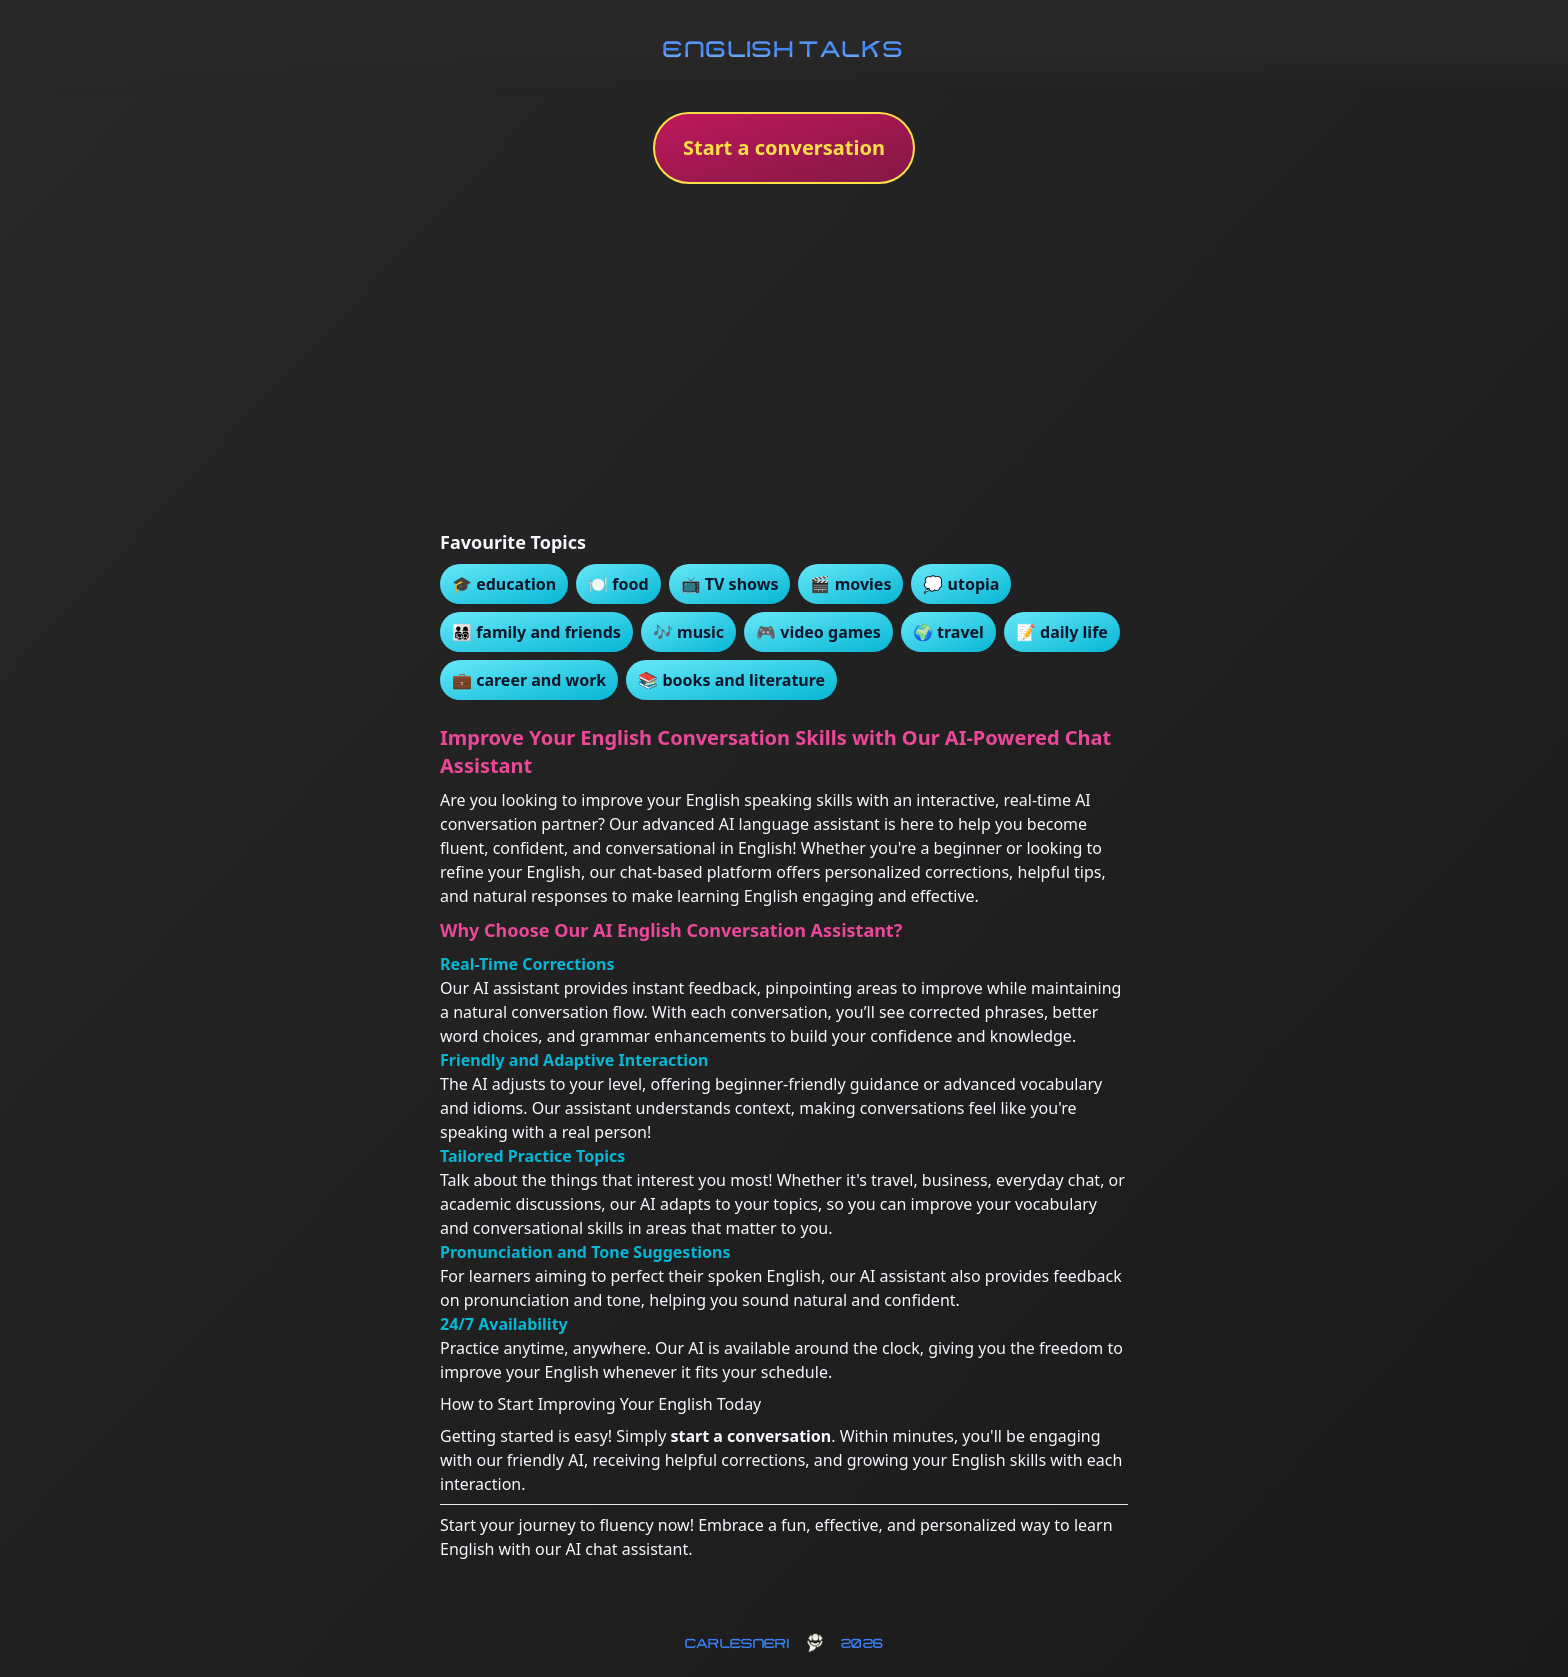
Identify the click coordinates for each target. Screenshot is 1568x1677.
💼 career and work (529, 680)
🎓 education (504, 584)
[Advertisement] (784, 364)
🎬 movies (850, 584)
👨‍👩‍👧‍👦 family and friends (536, 632)
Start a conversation (784, 147)
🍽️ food (618, 584)
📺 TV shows (730, 584)
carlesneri (737, 1642)
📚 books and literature (731, 680)
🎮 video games (818, 632)
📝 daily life (1062, 632)
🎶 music (688, 632)
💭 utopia (961, 584)
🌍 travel (948, 632)
